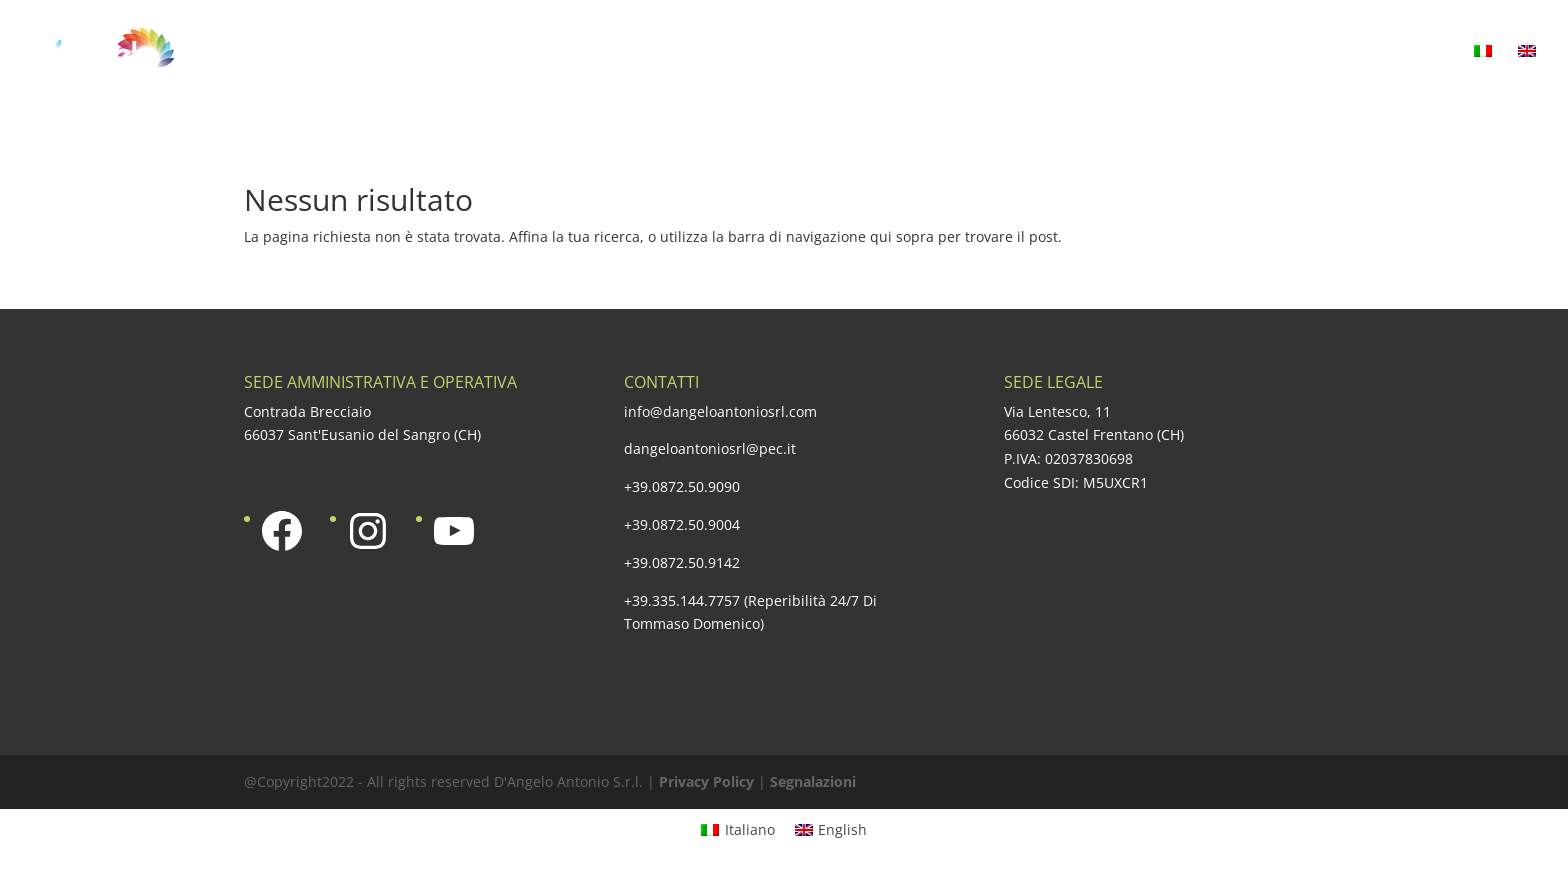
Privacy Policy (706, 781)
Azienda (552, 53)
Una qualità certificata (916, 53)
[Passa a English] (831, 830)
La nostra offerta (701, 53)
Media (1309, 53)
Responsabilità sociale (1149, 53)
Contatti (1413, 53)
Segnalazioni (813, 781)
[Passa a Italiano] (738, 830)
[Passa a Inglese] (1527, 74)
